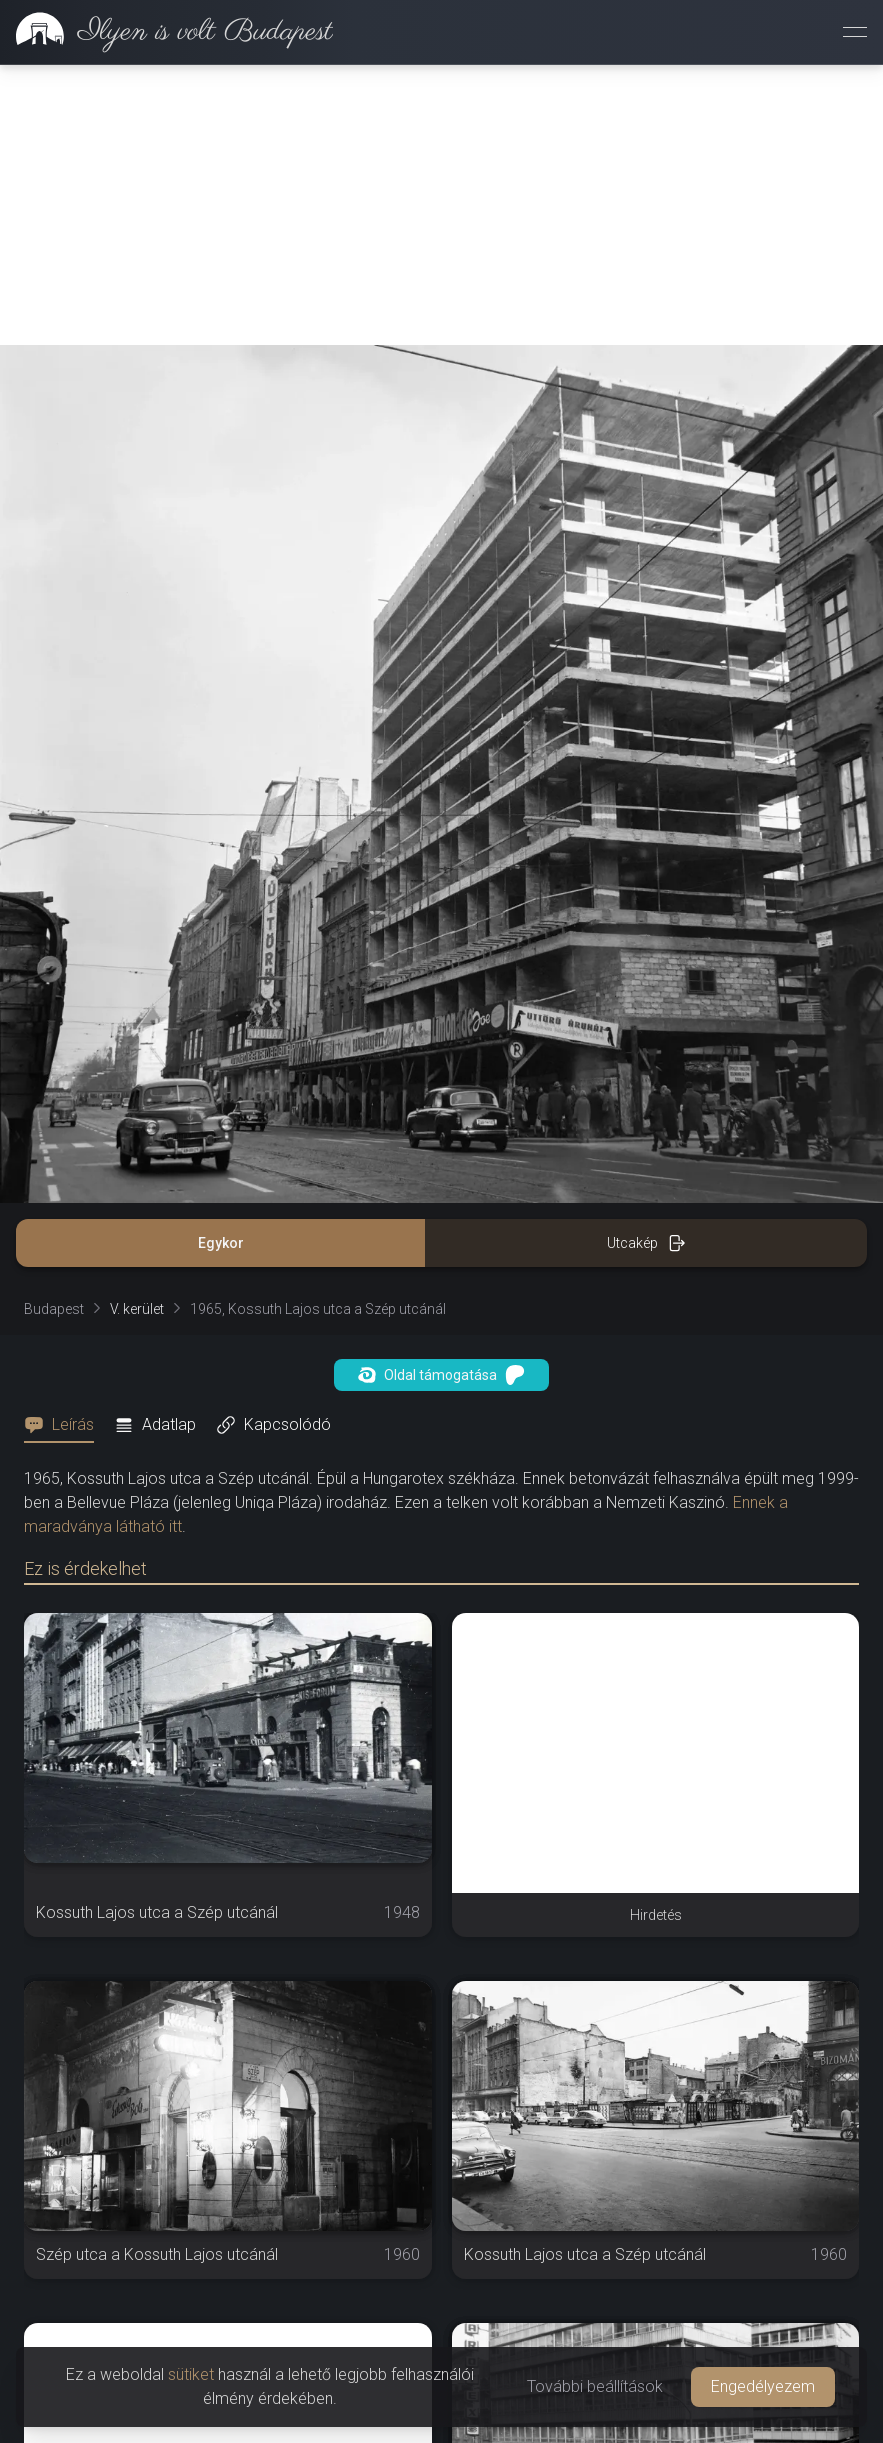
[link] (166, 32)
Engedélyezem (763, 2386)
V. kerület (137, 1029)
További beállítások (595, 2386)
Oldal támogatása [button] (441, 1095)
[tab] (65, 1145)
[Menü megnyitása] (855, 32)
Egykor (221, 963)
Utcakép (646, 963)
